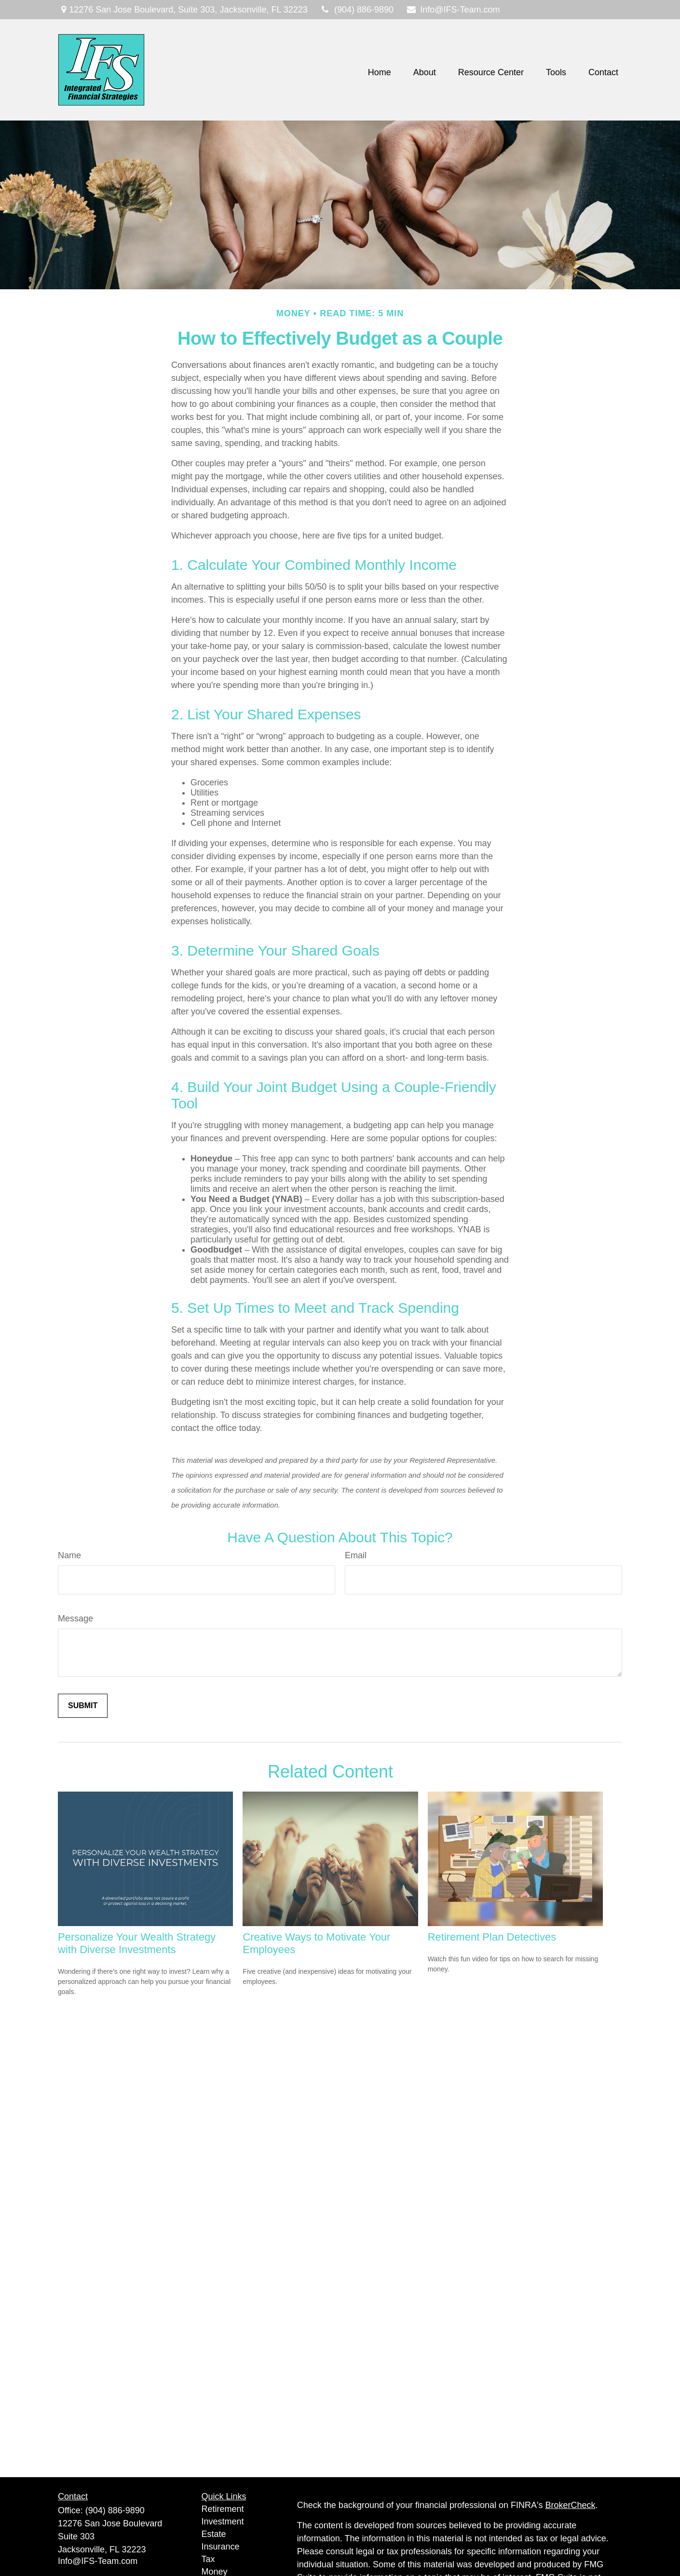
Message (75, 1618)
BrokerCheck (570, 2505)
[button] (379, 72)
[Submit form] (83, 1706)
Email (356, 1555)
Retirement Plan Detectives (492, 1937)
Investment (223, 2521)
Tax (208, 2559)
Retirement (223, 2509)
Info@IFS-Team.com (453, 9)
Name (69, 1555)
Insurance (221, 2546)
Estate (214, 2534)
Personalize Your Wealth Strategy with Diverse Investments (137, 1943)
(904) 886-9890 (357, 9)
